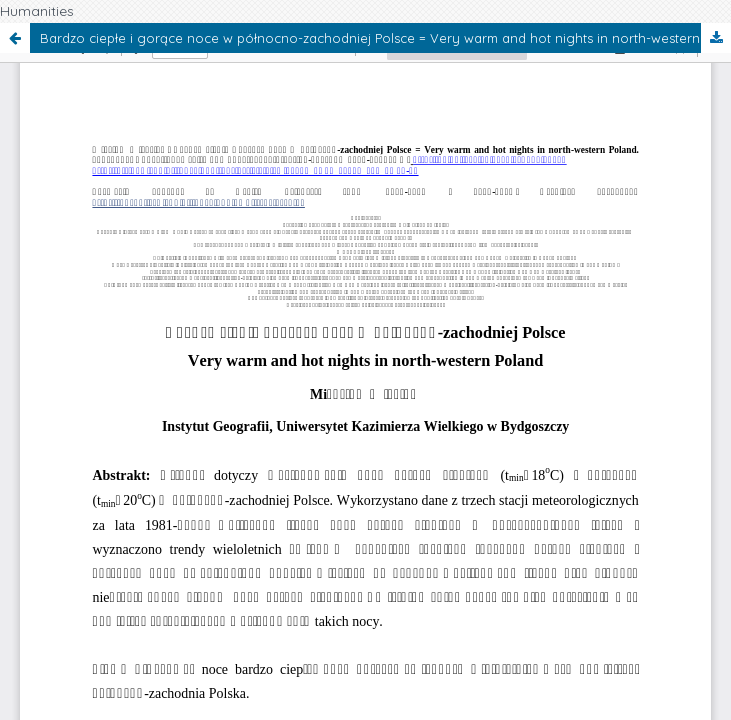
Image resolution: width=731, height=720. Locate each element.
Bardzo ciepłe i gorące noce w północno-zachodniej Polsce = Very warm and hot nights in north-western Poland (385, 38)
